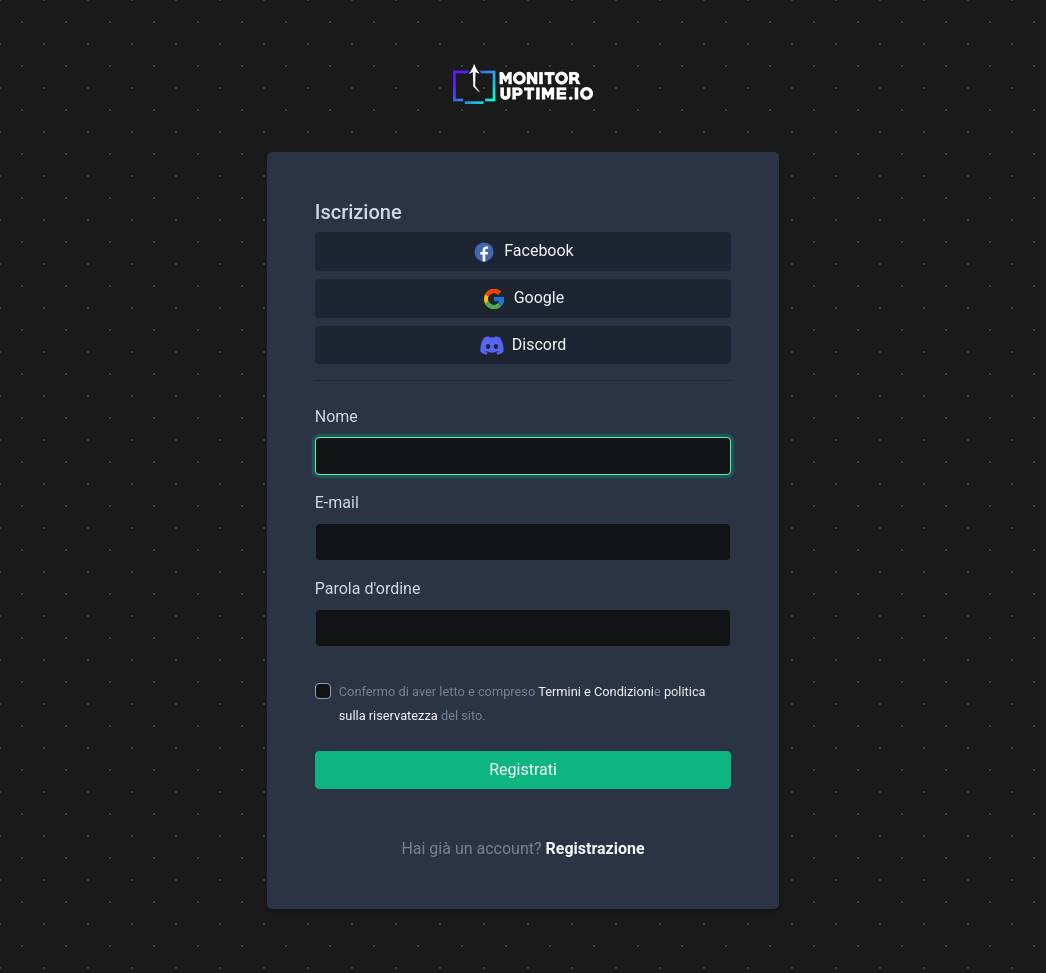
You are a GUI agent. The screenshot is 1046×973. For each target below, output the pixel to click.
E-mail (337, 502)
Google (523, 299)
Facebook (522, 252)
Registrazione (595, 848)
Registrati (523, 769)
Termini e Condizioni (596, 691)
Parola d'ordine (368, 588)
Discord (523, 345)
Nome (336, 416)
